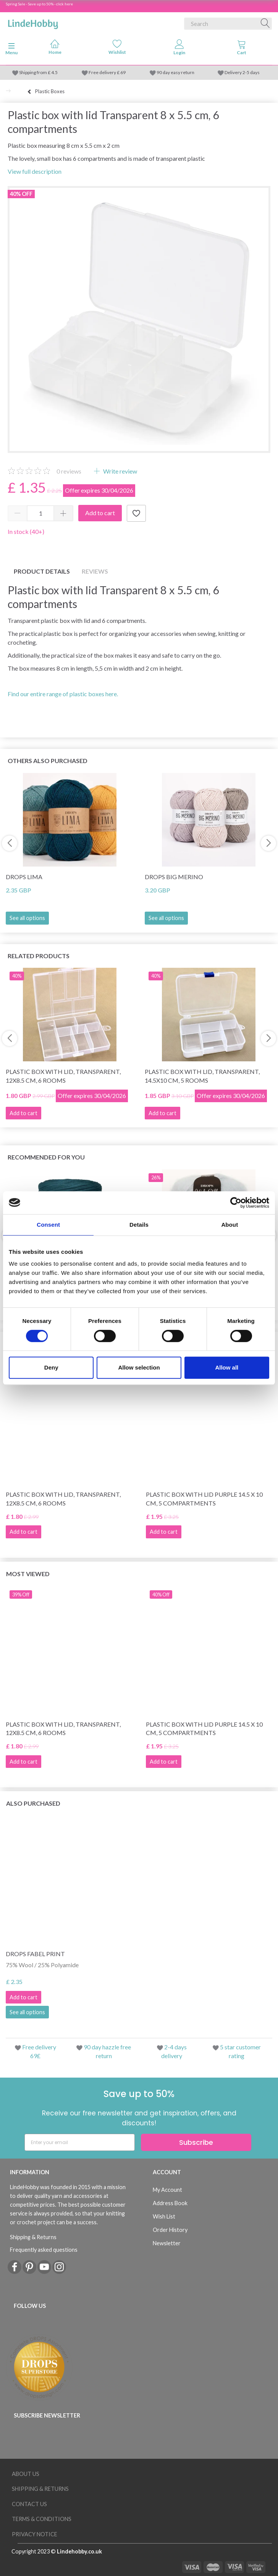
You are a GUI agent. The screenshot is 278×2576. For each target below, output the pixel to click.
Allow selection (139, 1367)
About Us (25, 2474)
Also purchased (33, 1803)
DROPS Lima (24, 876)
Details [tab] (139, 1224)
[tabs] (241, 49)
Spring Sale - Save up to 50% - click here (39, 4)
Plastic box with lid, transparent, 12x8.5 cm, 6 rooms (63, 1076)
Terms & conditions (41, 2519)
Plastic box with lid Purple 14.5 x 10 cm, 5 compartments (204, 1499)
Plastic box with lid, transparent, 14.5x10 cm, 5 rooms (202, 1076)
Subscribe (196, 2142)
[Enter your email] (79, 2142)
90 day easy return (175, 72)
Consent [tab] (48, 1224)
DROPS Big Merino (174, 876)
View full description (34, 171)
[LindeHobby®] (33, 22)
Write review (119, 471)
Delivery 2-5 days (242, 72)
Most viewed (28, 1573)
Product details (42, 571)
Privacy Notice (34, 2534)
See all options (27, 918)
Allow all (226, 1367)
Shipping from (33, 72)
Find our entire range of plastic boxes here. (63, 693)
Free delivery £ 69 (107, 72)
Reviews (95, 571)
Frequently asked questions (44, 2249)
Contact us (29, 2504)
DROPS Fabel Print (35, 1953)
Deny (51, 1367)
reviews (69, 471)
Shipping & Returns (33, 2237)
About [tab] (229, 1224)
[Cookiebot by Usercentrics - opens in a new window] (235, 1202)
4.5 (54, 72)
